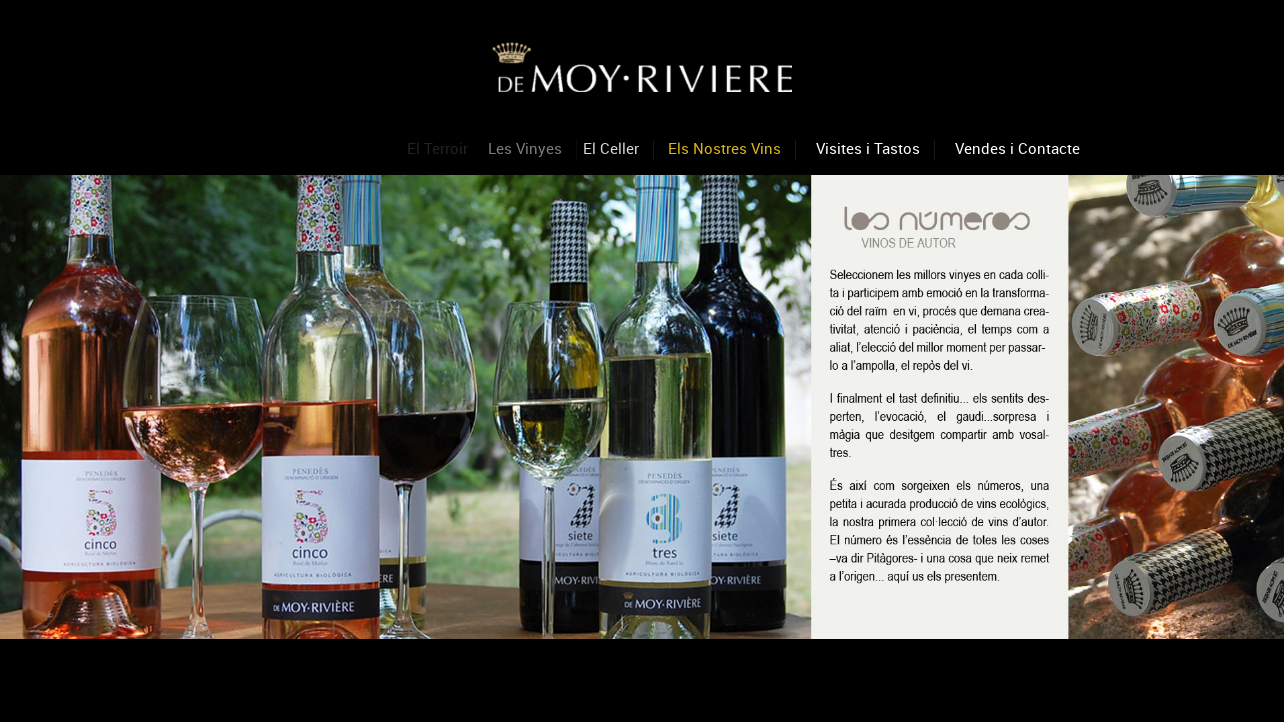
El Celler (615, 148)
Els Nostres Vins (724, 148)
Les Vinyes (529, 148)
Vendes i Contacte (1017, 148)
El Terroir (439, 148)
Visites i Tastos (868, 148)
